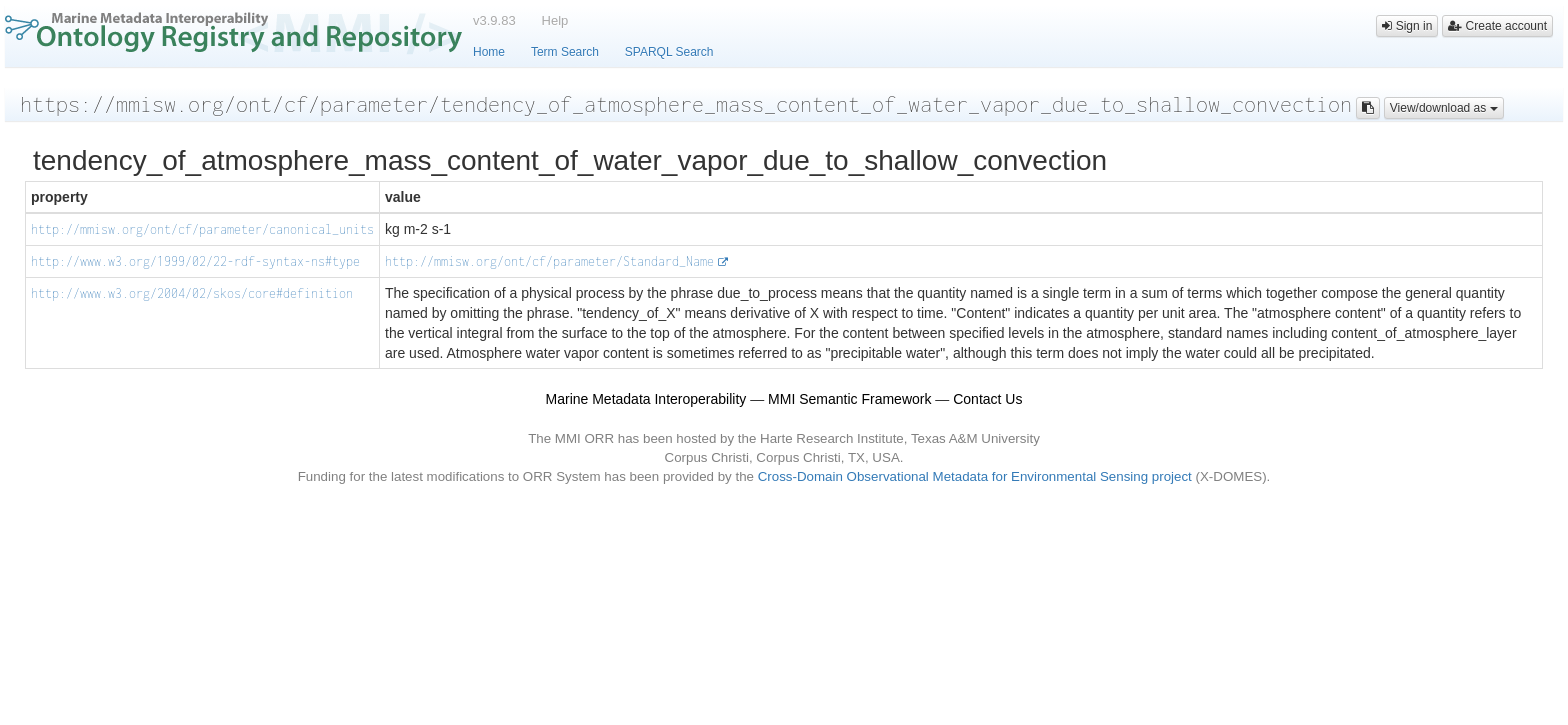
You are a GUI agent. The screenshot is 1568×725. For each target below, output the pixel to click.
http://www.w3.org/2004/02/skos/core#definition (192, 293)
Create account (1497, 26)
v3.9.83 (494, 20)
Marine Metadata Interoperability (646, 399)
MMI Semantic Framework (849, 399)
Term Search (565, 52)
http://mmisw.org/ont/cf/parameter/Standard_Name (549, 261)
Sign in (1407, 26)
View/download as (1444, 108)
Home (489, 52)
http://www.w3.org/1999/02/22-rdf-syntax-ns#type (195, 261)
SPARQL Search (669, 52)
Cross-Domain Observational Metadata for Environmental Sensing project (975, 476)
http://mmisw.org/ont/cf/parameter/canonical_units (202, 229)
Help (555, 20)
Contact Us (987, 399)
